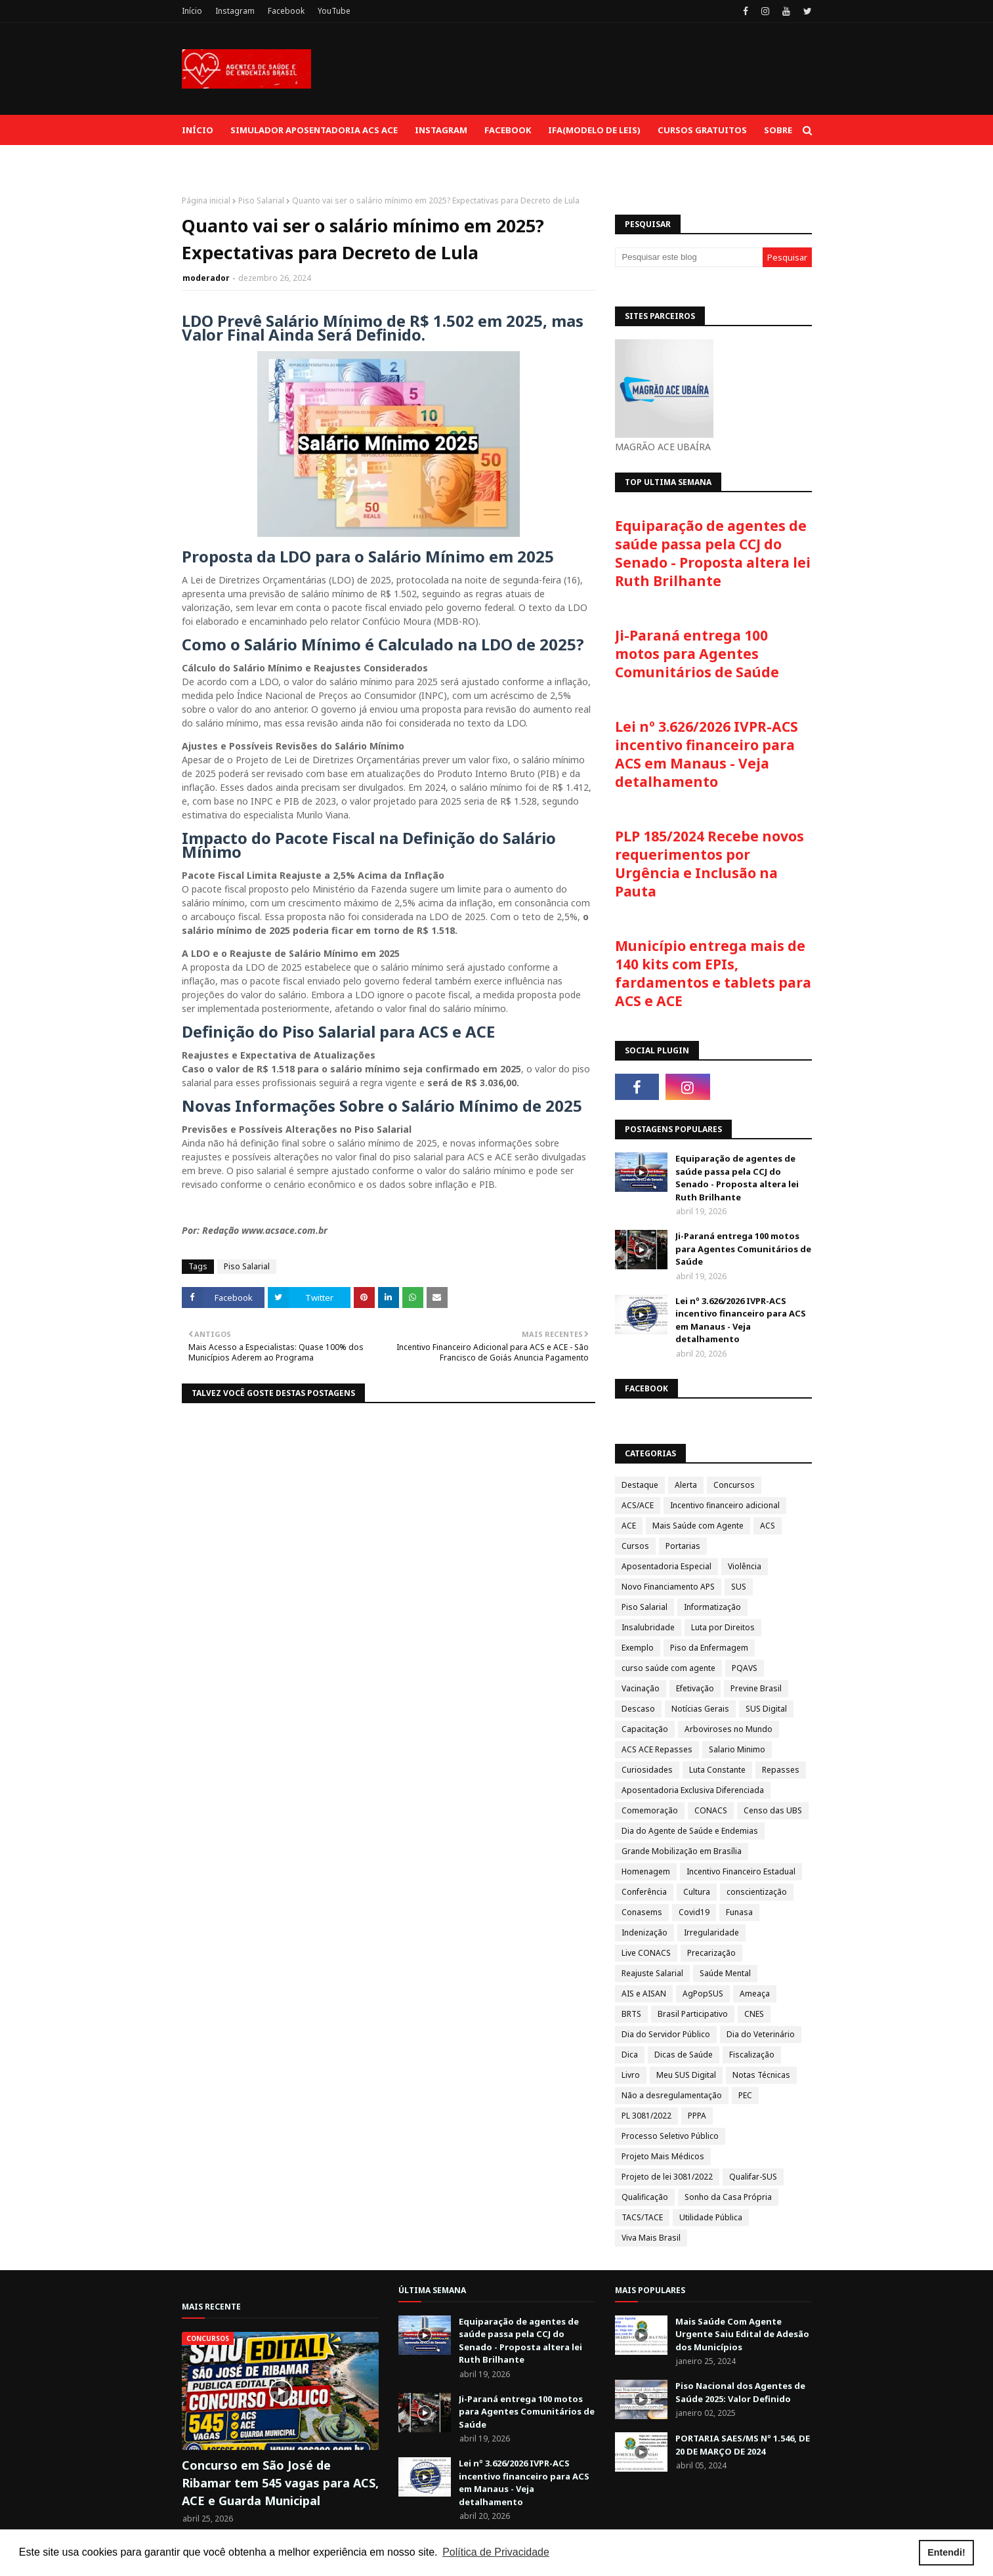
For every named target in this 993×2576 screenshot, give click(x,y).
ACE (629, 1525)
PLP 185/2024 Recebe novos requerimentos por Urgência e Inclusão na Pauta (709, 863)
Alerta (686, 1484)
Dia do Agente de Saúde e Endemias (690, 1830)
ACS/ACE (638, 1505)
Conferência (644, 1891)
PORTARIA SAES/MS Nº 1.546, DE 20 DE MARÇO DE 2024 (742, 2444)
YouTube (334, 10)
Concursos (734, 1484)
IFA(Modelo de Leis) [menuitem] (594, 130)
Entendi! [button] (946, 2552)
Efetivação (695, 1688)
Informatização (712, 1607)
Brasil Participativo (693, 2013)
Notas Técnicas (761, 2074)
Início (192, 10)
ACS (767, 1525)
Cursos (635, 1546)
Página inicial (206, 200)
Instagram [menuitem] (441, 130)
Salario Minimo (737, 1749)
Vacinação (641, 1688)
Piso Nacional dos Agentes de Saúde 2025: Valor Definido (740, 2392)
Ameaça (755, 1993)
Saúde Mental (725, 1973)
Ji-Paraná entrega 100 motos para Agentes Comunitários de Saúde (697, 653)
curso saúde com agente (668, 1668)
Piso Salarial (261, 200)
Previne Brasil (756, 1688)
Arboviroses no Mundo (728, 1729)
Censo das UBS (773, 1810)
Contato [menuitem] (212, 160)
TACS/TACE (642, 2217)
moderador (206, 278)
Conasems (642, 1912)
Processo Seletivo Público (670, 2136)
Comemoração (650, 1810)
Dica (630, 2054)
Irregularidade (711, 1932)
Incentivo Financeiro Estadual (741, 1871)
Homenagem (646, 1871)
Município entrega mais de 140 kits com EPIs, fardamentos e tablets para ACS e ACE (713, 973)
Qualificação (645, 2197)
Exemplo (638, 1647)
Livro (631, 2074)
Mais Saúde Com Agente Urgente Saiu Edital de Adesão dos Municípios (742, 2334)
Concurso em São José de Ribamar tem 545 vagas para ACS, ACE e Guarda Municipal (280, 2482)
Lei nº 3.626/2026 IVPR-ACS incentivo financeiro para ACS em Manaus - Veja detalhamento (706, 754)
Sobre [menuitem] (778, 130)
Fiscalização (751, 2054)
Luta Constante (717, 1769)
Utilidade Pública (710, 2217)
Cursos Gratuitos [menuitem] (702, 130)
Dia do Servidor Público (666, 2034)
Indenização (644, 1932)
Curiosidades (647, 1769)
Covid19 (694, 1912)
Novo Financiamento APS (668, 1586)
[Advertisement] (573, 68)
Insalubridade (648, 1627)
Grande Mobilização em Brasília (682, 1851)
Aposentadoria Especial (666, 1566)
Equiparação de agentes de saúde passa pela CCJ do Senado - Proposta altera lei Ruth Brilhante (713, 553)
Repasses (780, 1769)
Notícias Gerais (700, 1708)
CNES (754, 2013)
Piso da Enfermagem (709, 1647)
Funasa (739, 1912)
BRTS (631, 2013)
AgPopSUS (703, 1993)
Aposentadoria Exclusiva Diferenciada (693, 1790)
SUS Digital (766, 1708)
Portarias (683, 1546)
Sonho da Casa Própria (728, 2197)
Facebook (286, 10)
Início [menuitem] (197, 130)
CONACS (710, 1810)
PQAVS (744, 1668)
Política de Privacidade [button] (495, 2552)
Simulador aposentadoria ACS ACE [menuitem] (314, 130)
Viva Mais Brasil (651, 2237)
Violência (744, 1566)
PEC (745, 2095)
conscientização (757, 1891)
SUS (738, 1586)
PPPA (697, 2115)
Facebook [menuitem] (507, 130)
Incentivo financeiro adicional (725, 1505)
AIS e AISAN (644, 1993)
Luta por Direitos (723, 1627)
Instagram (235, 10)
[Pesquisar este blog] (689, 257)
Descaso (638, 1708)
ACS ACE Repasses (657, 1749)
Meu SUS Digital (686, 2074)
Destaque (640, 1484)
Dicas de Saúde (683, 2054)
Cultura (696, 1891)
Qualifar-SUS (753, 2176)
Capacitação (645, 1729)
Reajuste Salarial (652, 1973)
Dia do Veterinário (761, 2034)
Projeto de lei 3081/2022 (667, 2176)
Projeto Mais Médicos (663, 2156)
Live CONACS (646, 1952)
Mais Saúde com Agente (698, 1525)
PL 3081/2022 (646, 2115)
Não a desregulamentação (672, 2095)
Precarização (711, 1952)
